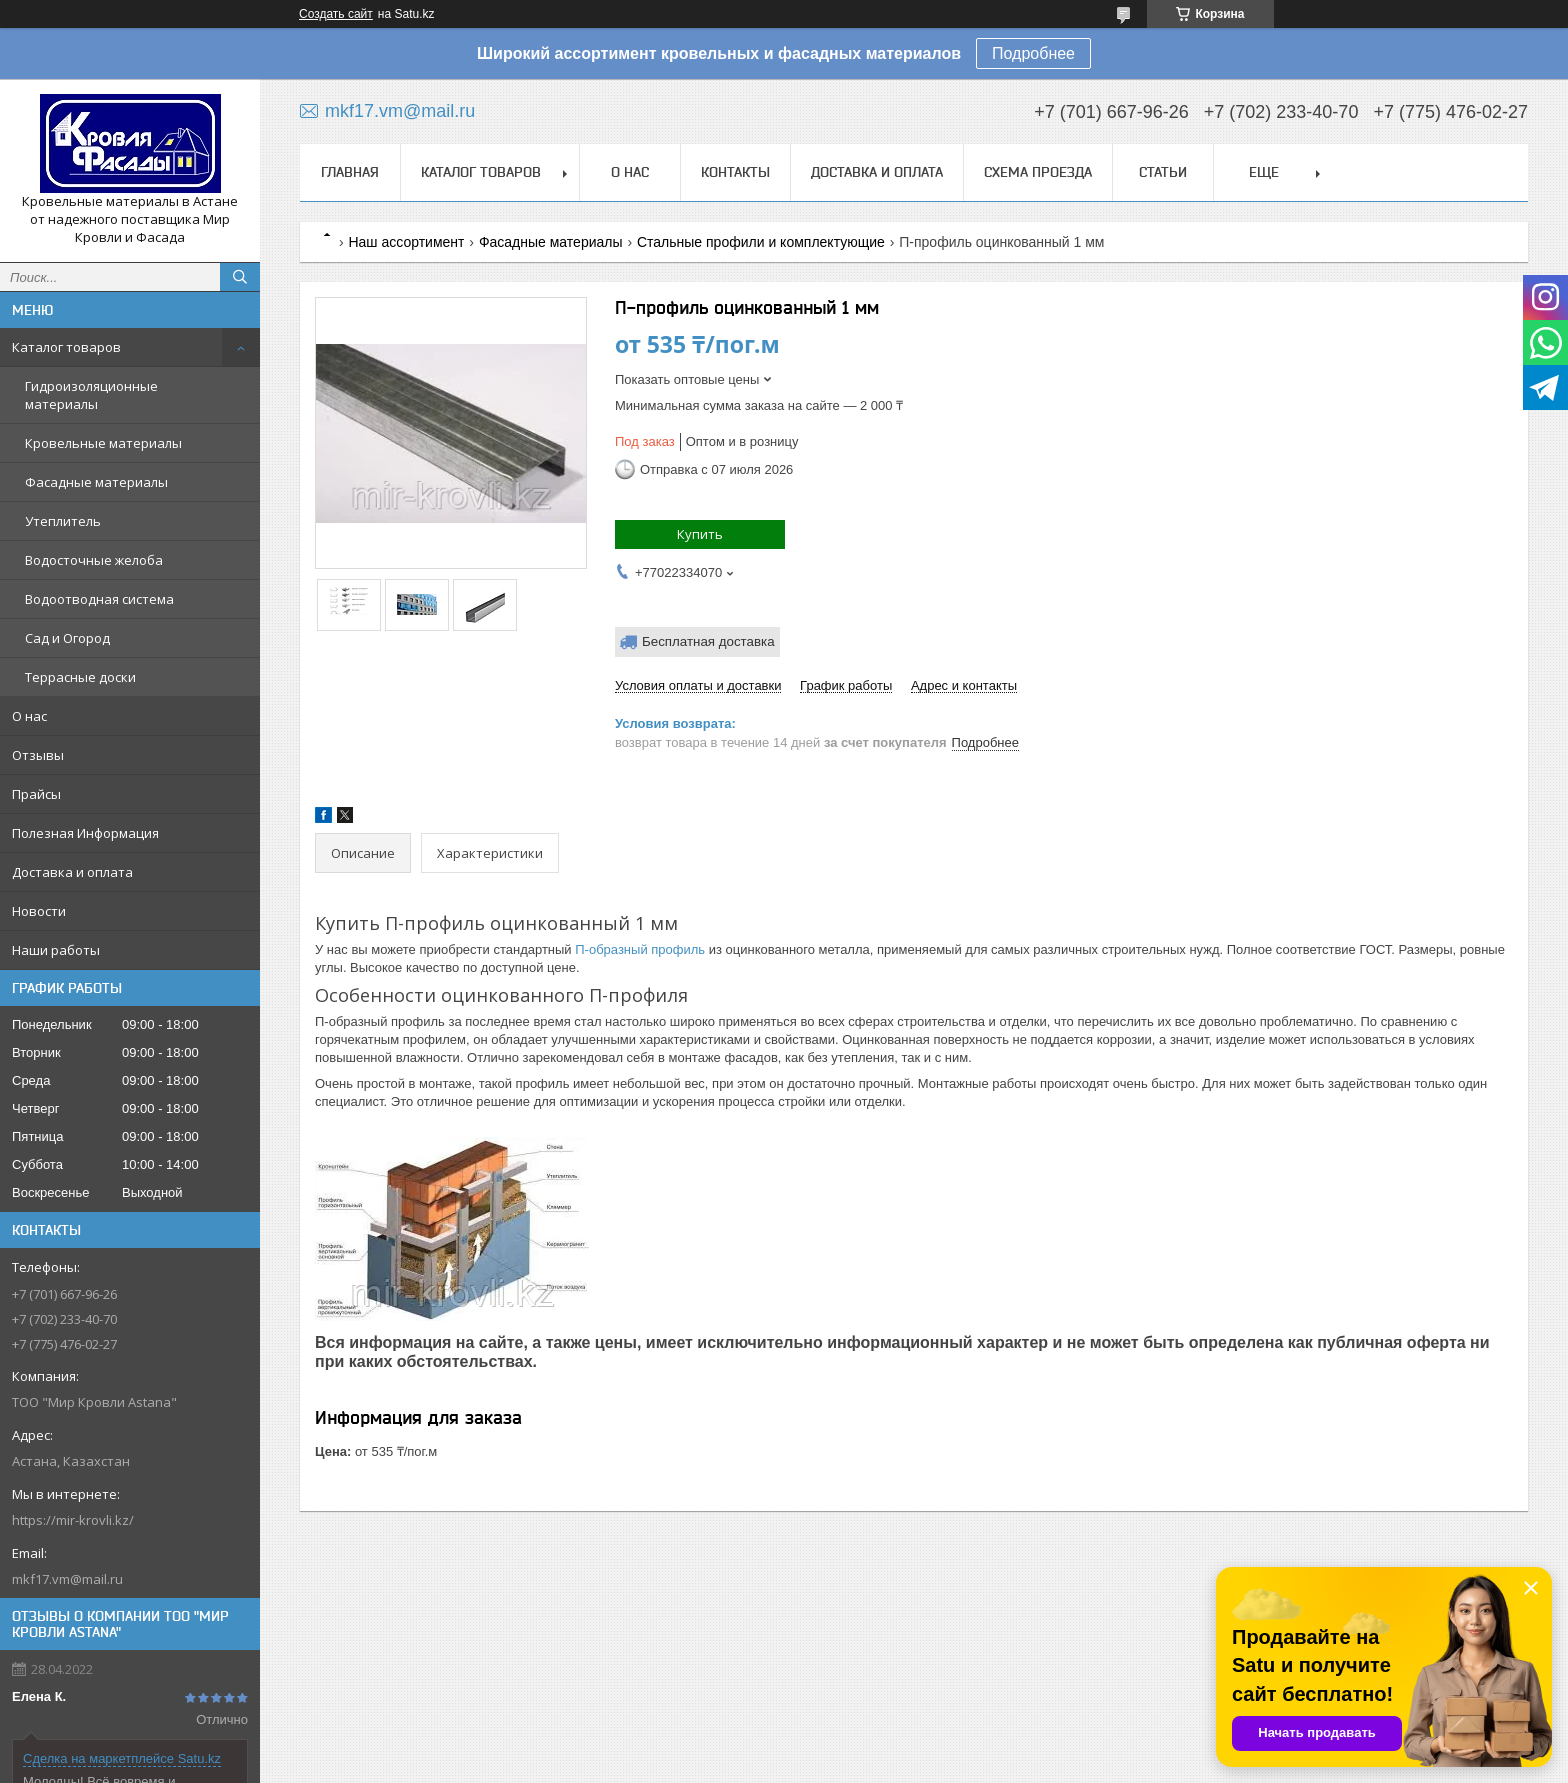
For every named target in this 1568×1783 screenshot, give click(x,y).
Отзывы (38, 755)
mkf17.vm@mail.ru (67, 1579)
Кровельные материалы (103, 443)
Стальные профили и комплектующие (761, 242)
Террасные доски (80, 677)
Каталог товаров (66, 347)
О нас (29, 716)
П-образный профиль (640, 949)
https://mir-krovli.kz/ (73, 1520)
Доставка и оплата (72, 872)
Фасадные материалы (96, 482)
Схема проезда (1038, 172)
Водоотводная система (99, 599)
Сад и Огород (67, 638)
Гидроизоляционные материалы (91, 395)
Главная (350, 172)
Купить (700, 534)
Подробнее (1033, 53)
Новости (39, 911)
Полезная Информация (85, 833)
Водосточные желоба (94, 560)
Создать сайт (336, 14)
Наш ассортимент (406, 242)
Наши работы (56, 950)
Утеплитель (63, 521)
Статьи (1163, 172)
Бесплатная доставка (708, 641)
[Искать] (240, 277)
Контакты (735, 172)
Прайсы (36, 794)
